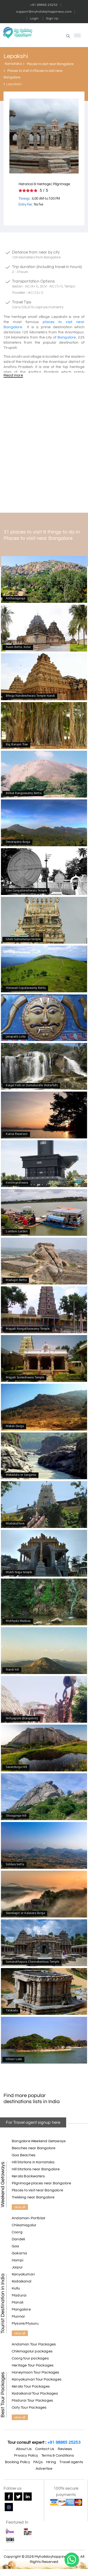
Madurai (19, 2295)
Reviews (65, 2449)
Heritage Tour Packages (33, 2365)
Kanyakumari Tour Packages (36, 2379)
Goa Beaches (23, 2155)
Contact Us (44, 2449)
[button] (57, 36)
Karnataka (13, 64)
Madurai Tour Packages (32, 2400)
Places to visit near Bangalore (50, 64)
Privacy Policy (26, 2455)
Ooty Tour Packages (29, 2407)
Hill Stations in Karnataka (33, 2162)
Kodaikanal (21, 2281)
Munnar (18, 2316)
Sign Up (52, 18)
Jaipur (17, 2267)
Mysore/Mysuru (25, 2323)
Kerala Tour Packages (31, 2386)
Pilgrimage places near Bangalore (41, 2183)
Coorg (17, 2232)
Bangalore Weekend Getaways (39, 2141)
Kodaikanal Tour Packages (35, 2393)
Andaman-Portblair (29, 2218)
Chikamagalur (24, 2225)
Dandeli (18, 2239)
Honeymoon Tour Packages (35, 2372)
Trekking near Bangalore (33, 2197)
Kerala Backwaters (28, 2176)
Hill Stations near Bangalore (36, 2169)
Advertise (44, 2468)
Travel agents (71, 2462)
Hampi (17, 2260)
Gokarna (19, 2253)
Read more (13, 375)
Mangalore (21, 2309)
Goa (15, 2246)
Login (34, 18)
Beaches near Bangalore (33, 2148)
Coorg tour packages (30, 2358)
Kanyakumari (23, 2274)
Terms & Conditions (57, 2455)
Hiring (51, 2462)
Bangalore (66, 337)
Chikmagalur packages (32, 2351)
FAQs (38, 2462)
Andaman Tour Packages (34, 2344)
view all (19, 2207)
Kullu (16, 2288)
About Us (24, 2449)
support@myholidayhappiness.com (44, 11)
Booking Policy (17, 2462)
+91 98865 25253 (44, 5)
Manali (17, 2302)
